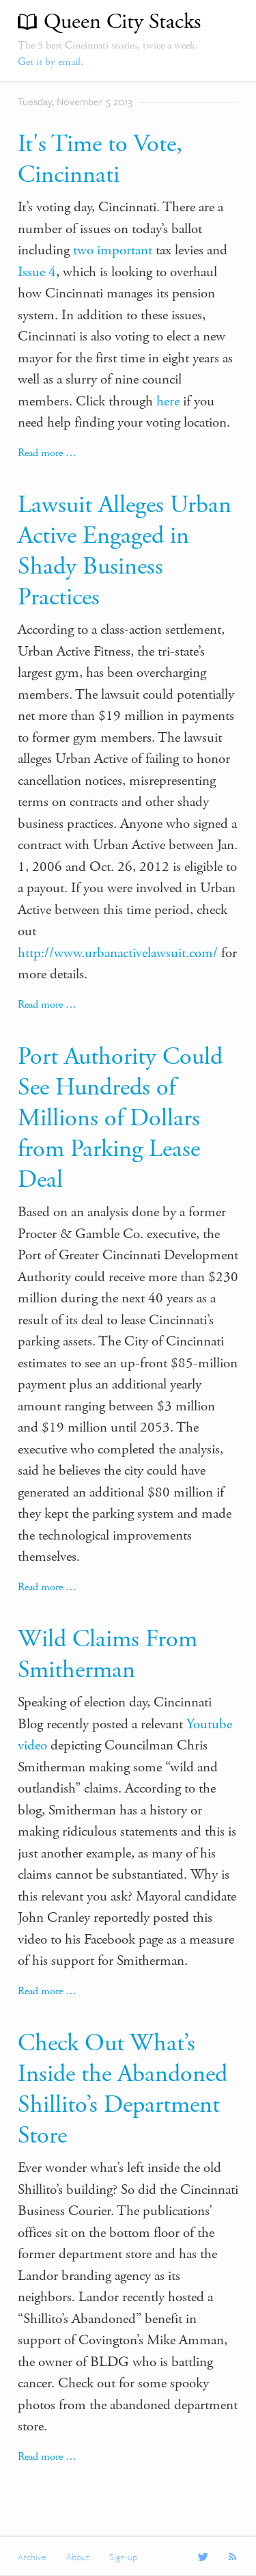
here (168, 401)
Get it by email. (50, 62)
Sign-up (123, 2557)
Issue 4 (37, 272)
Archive (32, 2557)
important (124, 250)
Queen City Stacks (122, 22)
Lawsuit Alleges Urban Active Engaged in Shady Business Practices (124, 551)
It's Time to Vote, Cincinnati (100, 160)
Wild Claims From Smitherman (107, 1655)
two (83, 250)
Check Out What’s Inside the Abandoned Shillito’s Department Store (122, 2089)
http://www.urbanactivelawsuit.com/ (118, 953)
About (77, 2557)
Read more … (47, 453)
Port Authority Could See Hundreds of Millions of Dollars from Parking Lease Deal (120, 1118)
